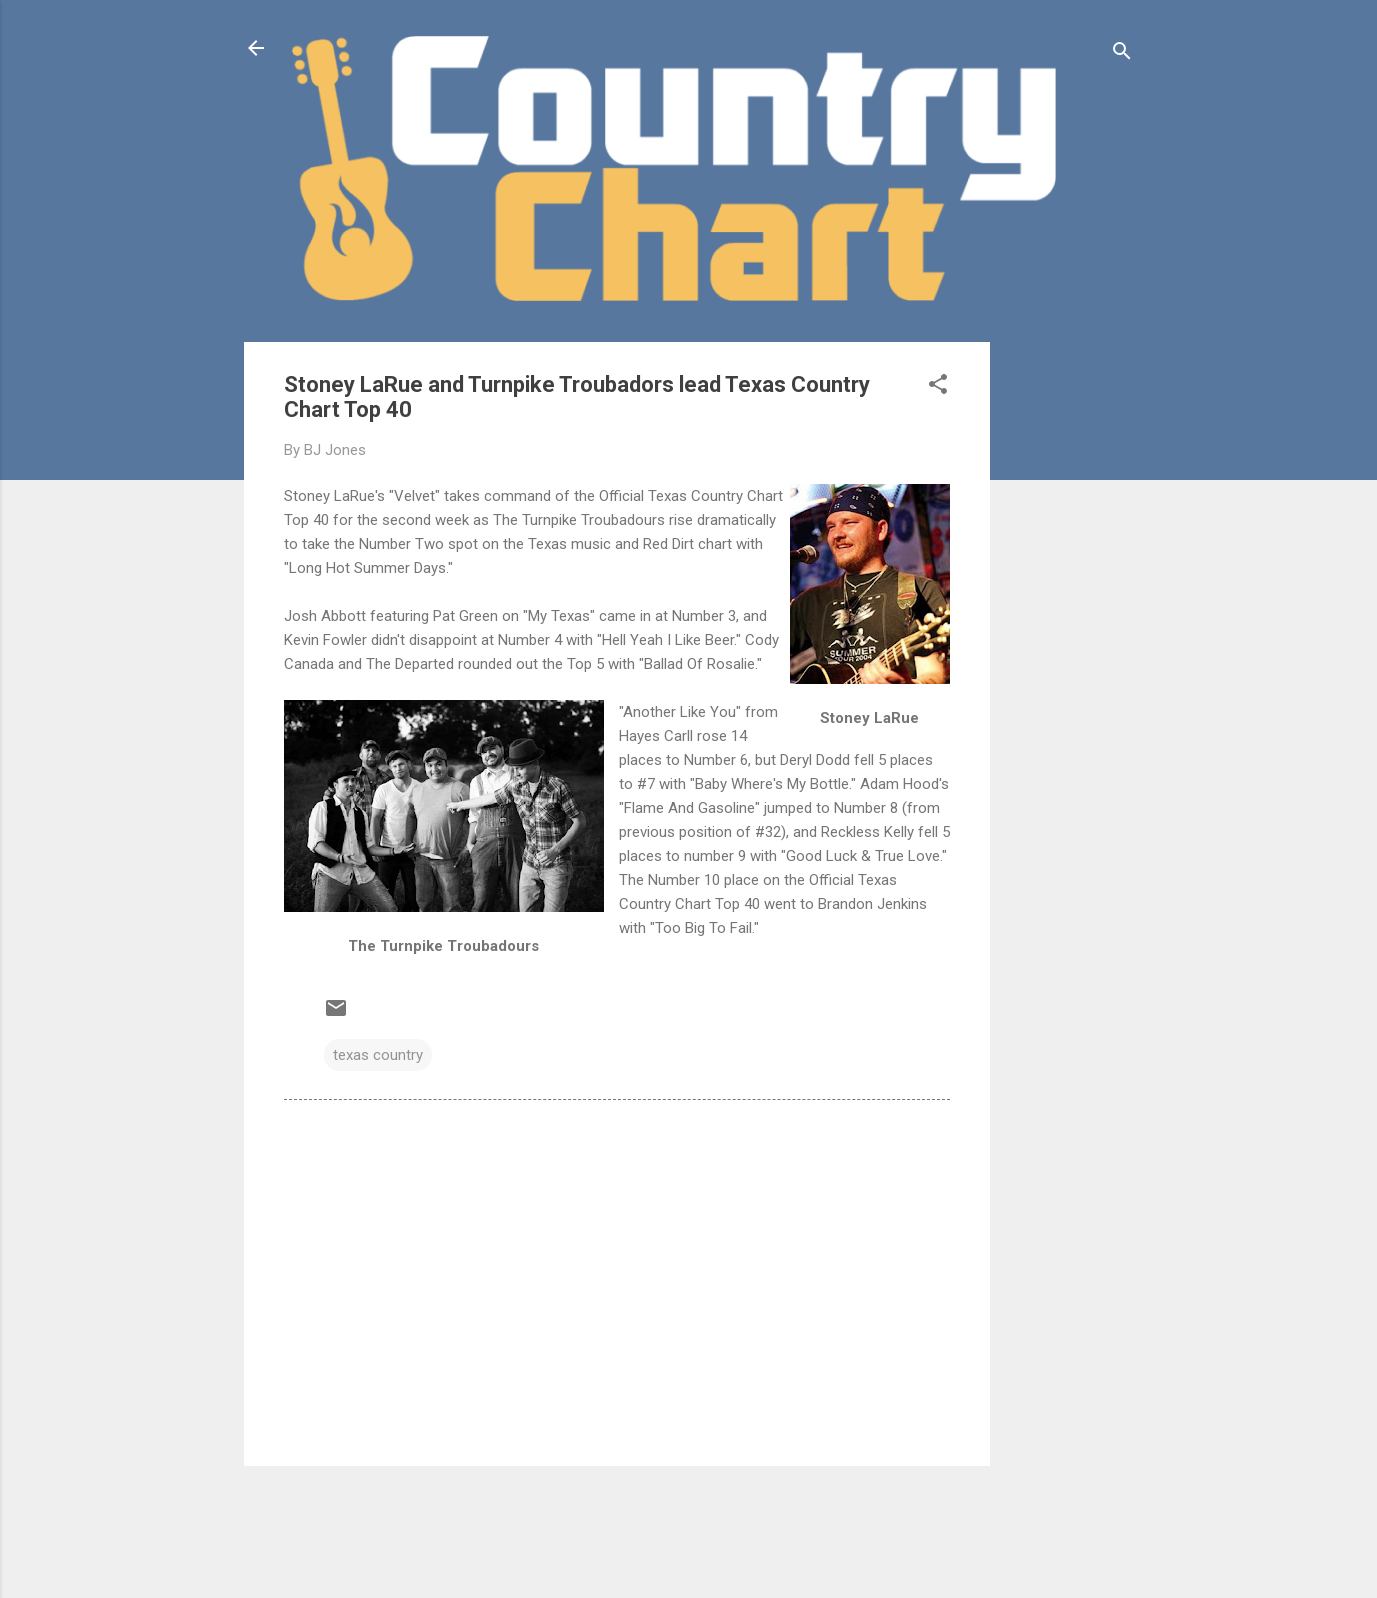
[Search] (1122, 54)
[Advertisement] (1070, 642)
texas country (378, 1055)
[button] (938, 387)
